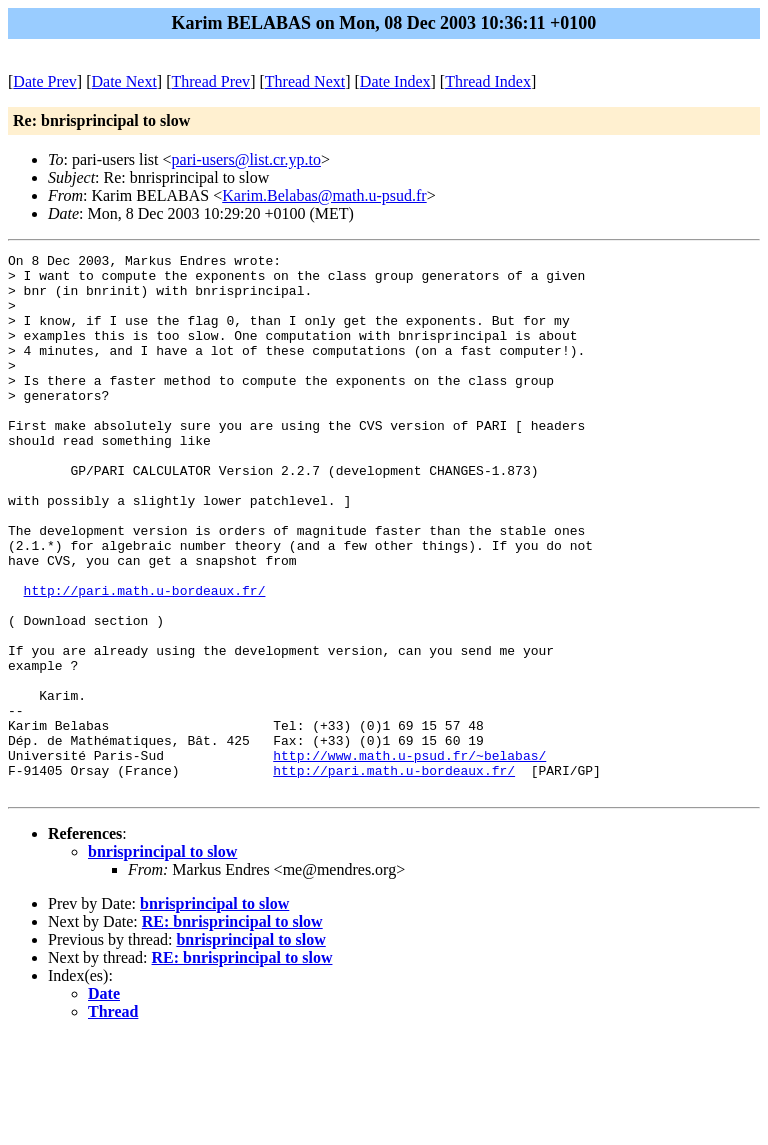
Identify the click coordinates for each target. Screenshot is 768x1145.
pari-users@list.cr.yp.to (246, 159)
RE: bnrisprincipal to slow (232, 1029)
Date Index (395, 81)
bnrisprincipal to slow (162, 959)
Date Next (124, 81)
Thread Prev (210, 81)
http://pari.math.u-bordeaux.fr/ (145, 659)
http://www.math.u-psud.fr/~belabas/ (409, 857)
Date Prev (45, 81)
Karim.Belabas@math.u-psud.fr (324, 195)
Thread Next (305, 81)
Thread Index (488, 81)
